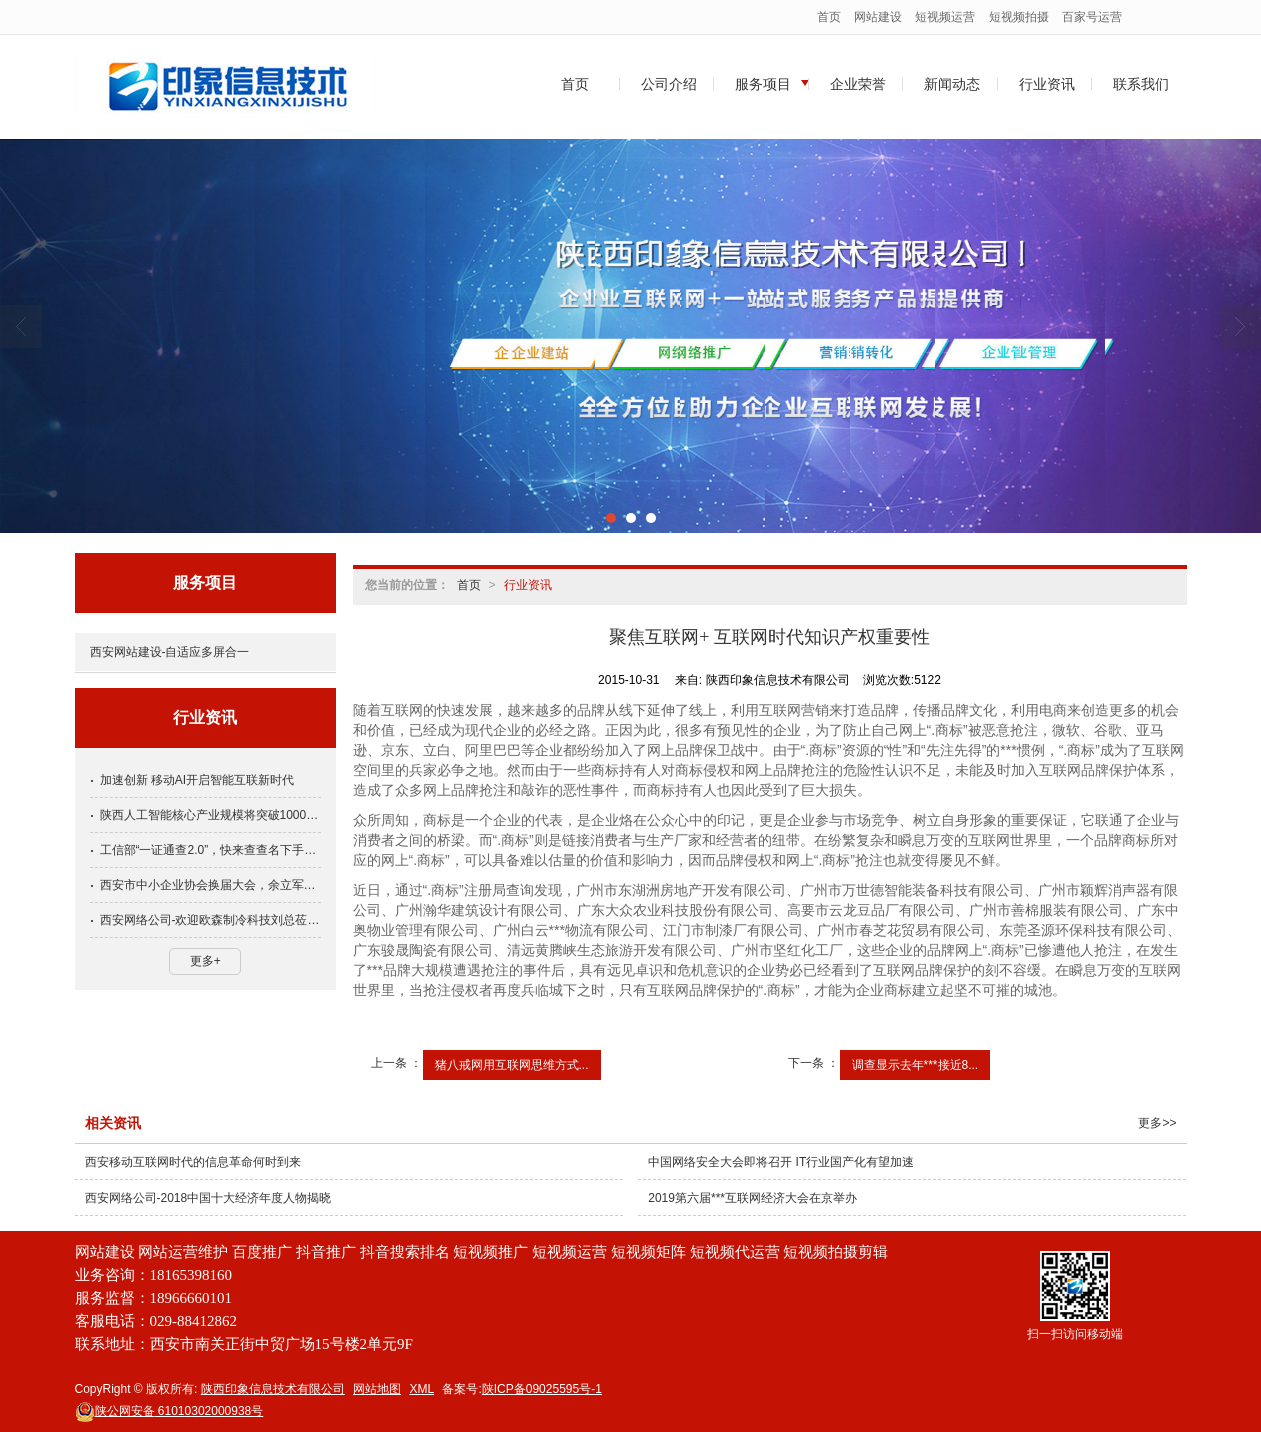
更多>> (1157, 1123)
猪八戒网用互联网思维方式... (512, 1065)
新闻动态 (952, 84)
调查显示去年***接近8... (915, 1065)
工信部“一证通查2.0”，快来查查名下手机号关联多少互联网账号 (210, 850)
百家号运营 (1092, 17)
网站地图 (377, 1389)
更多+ (205, 961)
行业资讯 (1047, 84)
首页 (829, 17)
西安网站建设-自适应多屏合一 (170, 652)
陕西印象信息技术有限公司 (273, 1389)
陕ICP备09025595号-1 (542, 1389)
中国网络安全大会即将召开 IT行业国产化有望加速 (781, 1162)
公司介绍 (669, 84)
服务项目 (763, 84)
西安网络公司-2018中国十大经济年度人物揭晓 (208, 1198)
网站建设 (878, 17)
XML (421, 1389)
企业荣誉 (858, 84)
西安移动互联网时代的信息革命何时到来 (193, 1162)
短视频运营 (945, 17)
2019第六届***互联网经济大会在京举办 (752, 1198)
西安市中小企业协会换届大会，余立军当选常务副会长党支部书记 (210, 885)
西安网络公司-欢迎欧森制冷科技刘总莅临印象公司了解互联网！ (210, 920)
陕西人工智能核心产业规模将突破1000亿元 (210, 815)
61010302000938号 (169, 1411)
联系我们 (1141, 84)
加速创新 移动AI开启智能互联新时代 (197, 780)
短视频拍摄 (1019, 17)
